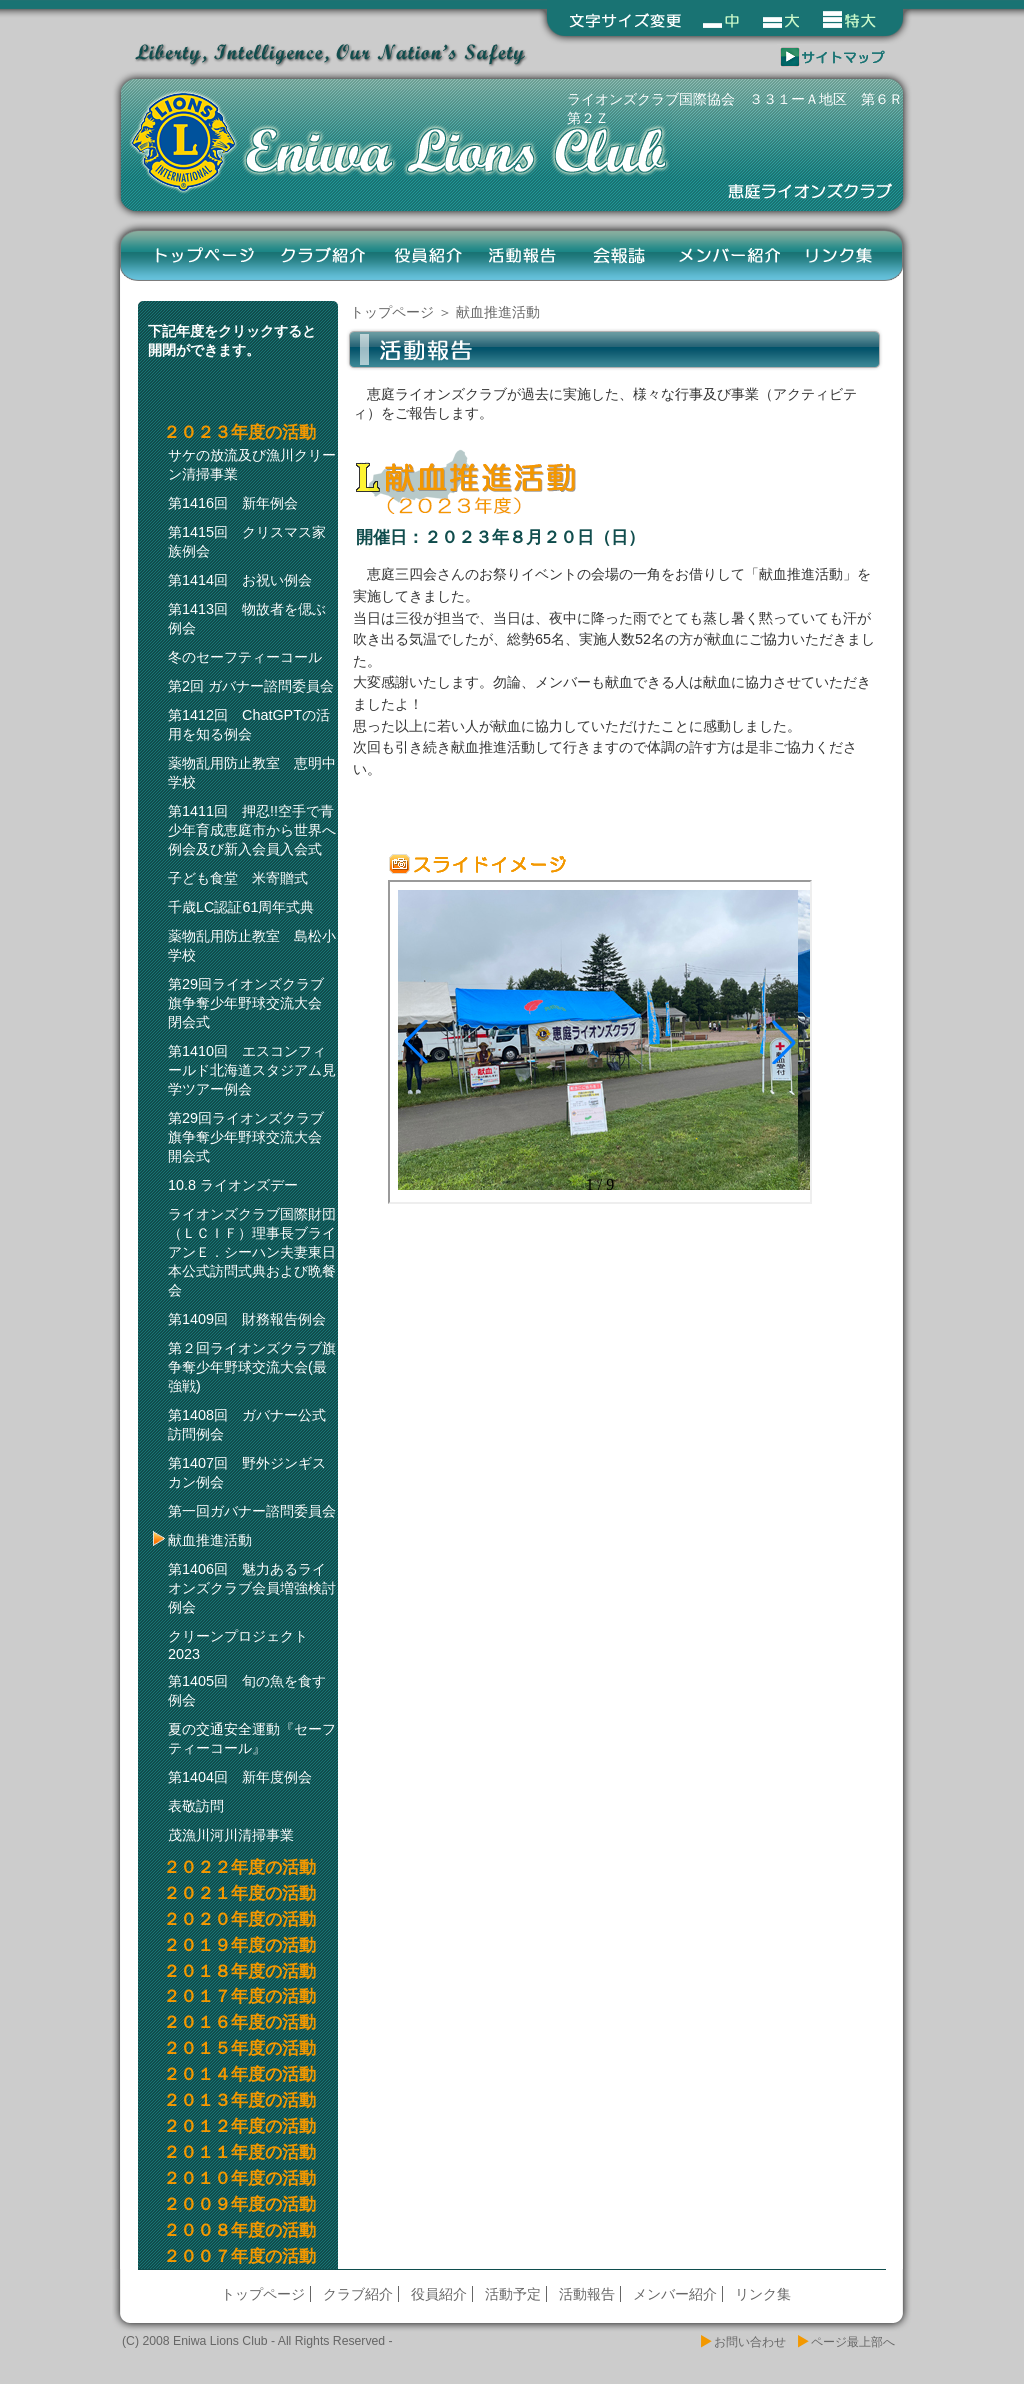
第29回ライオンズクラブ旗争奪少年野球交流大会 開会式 (252, 1137)
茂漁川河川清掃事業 (231, 1835)
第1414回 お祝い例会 (240, 580)
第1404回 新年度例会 (240, 1777)
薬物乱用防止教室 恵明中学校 (252, 772)
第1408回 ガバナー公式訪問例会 (247, 1424)
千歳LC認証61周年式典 (241, 907)
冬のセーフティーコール (245, 657)
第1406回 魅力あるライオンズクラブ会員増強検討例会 (252, 1588)
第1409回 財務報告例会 (247, 1319)
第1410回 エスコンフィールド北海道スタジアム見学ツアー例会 (252, 1070)
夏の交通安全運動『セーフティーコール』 (252, 1738)
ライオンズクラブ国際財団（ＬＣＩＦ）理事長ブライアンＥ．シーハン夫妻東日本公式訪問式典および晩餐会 (252, 1252)
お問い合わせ (750, 2342)
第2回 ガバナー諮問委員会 (251, 686)
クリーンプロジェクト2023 (238, 1645)
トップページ (205, 255)
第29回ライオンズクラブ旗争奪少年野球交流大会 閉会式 (252, 1003)
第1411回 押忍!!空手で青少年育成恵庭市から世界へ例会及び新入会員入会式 (252, 830)
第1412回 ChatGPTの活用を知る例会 (249, 724)
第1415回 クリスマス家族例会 (247, 541)
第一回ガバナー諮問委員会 (252, 1511)
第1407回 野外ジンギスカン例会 (247, 1472)
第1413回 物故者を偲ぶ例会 (247, 618)
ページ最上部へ (853, 2342)
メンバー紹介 (729, 255)
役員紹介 (428, 255)
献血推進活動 (210, 1540)
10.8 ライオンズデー (233, 1185)
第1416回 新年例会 (233, 503)
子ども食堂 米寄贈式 (238, 878)
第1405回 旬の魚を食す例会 (247, 1690)
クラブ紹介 (324, 255)
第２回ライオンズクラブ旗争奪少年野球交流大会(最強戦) (252, 1367)
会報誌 (618, 255)
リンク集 (839, 255)
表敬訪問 (196, 1806)
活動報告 (523, 255)
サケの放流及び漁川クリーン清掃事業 (252, 464)
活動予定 (513, 2294)
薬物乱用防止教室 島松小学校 (252, 945)
